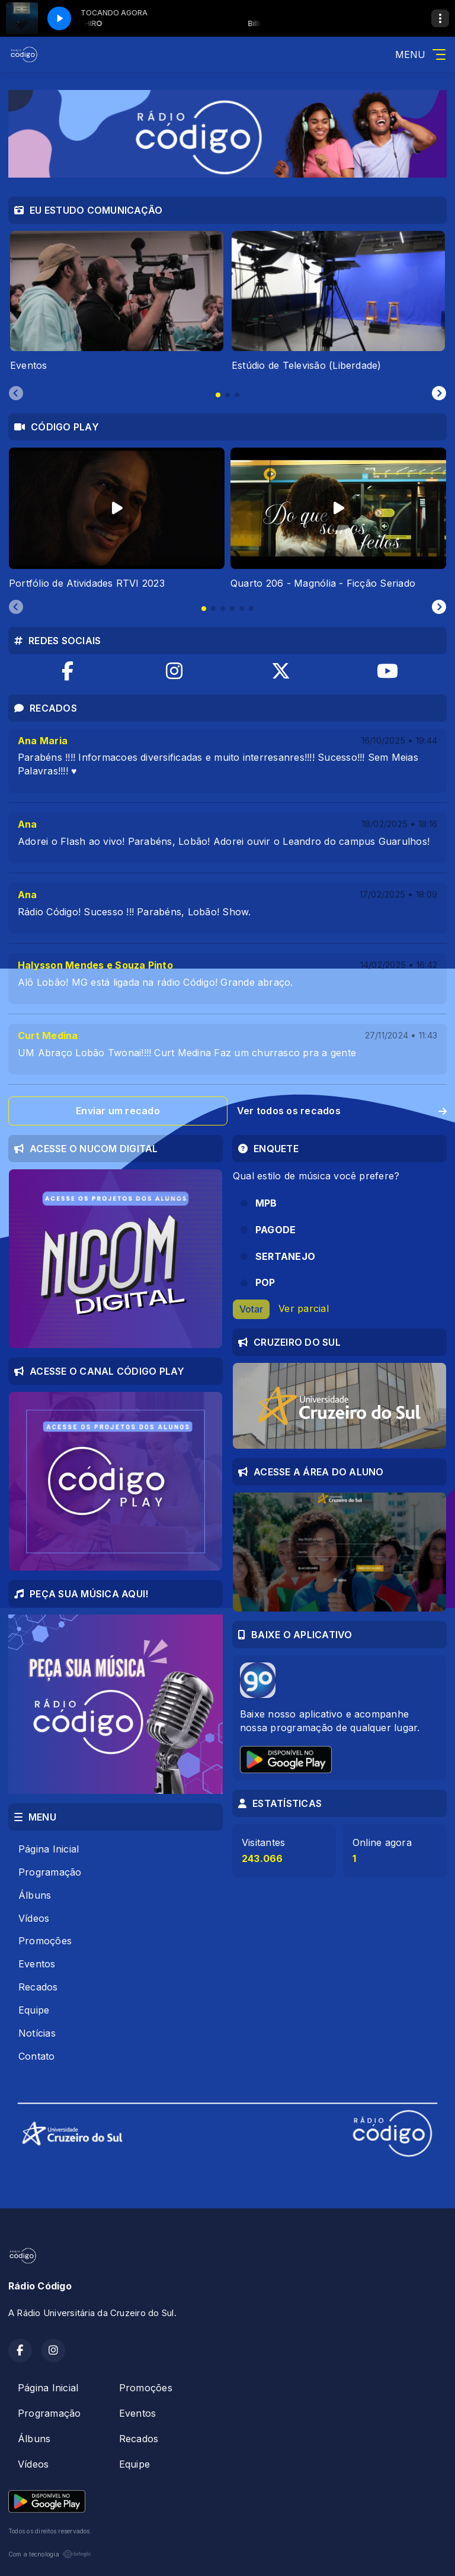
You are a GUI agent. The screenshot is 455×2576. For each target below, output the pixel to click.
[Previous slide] (16, 394)
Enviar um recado (118, 1111)
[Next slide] (439, 394)
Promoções (45, 1941)
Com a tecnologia (49, 2554)
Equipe (33, 2010)
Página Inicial (48, 1849)
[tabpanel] (117, 301)
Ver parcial (303, 1308)
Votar (251, 1309)
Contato (36, 2056)
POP (265, 1282)
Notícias (37, 2033)
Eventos (37, 1964)
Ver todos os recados (342, 1111)
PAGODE (275, 1230)
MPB (266, 1203)
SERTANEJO (285, 1256)
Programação (50, 1872)
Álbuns (34, 1895)
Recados (38, 1987)
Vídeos (33, 1918)
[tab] (218, 395)
